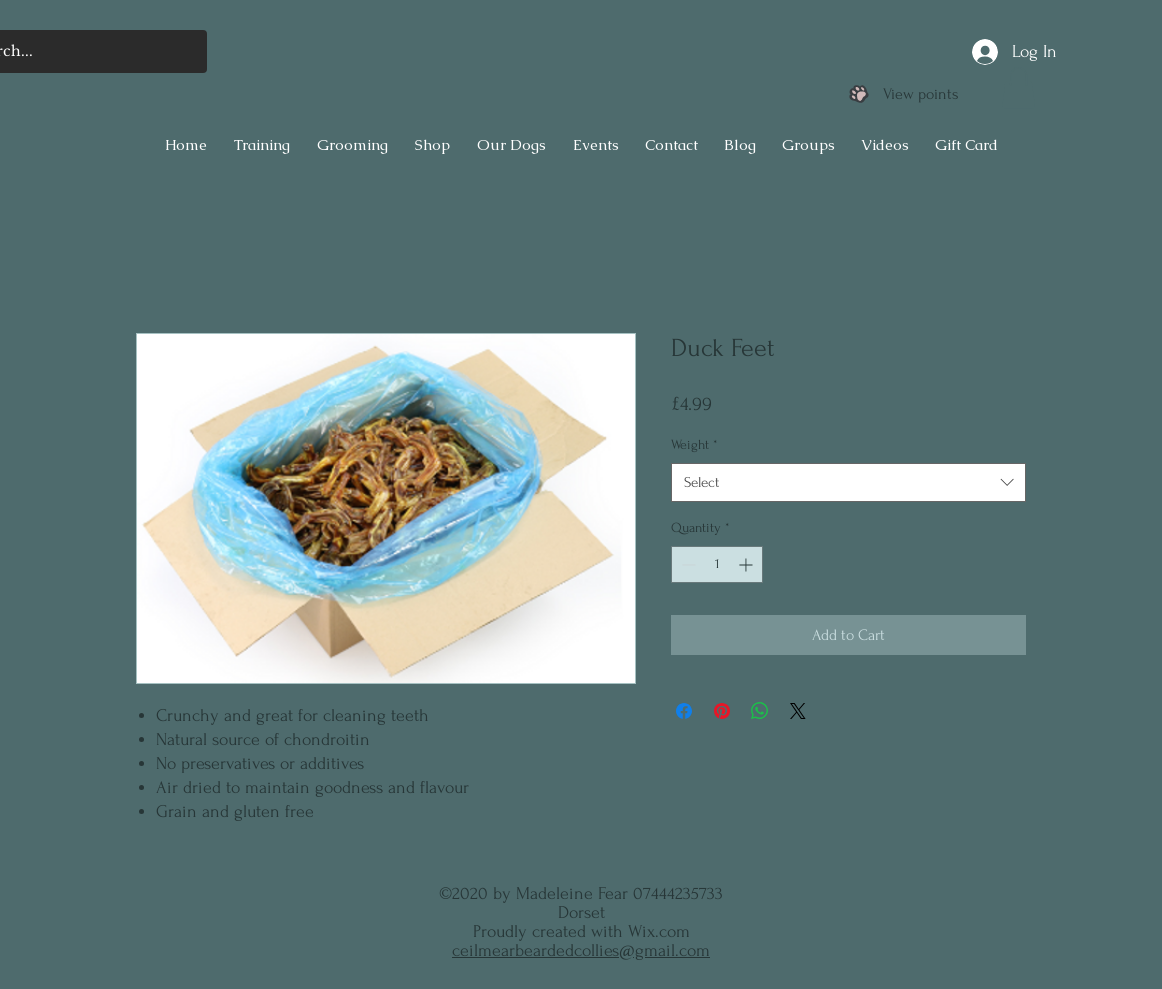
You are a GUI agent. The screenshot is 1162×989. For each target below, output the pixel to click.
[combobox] (848, 482)
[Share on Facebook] (684, 711)
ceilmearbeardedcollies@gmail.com (581, 950)
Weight (694, 444)
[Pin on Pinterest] (722, 711)
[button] (1018, 88)
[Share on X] (798, 711)
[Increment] (747, 564)
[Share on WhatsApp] (760, 711)
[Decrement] (686, 564)
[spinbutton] (717, 564)
